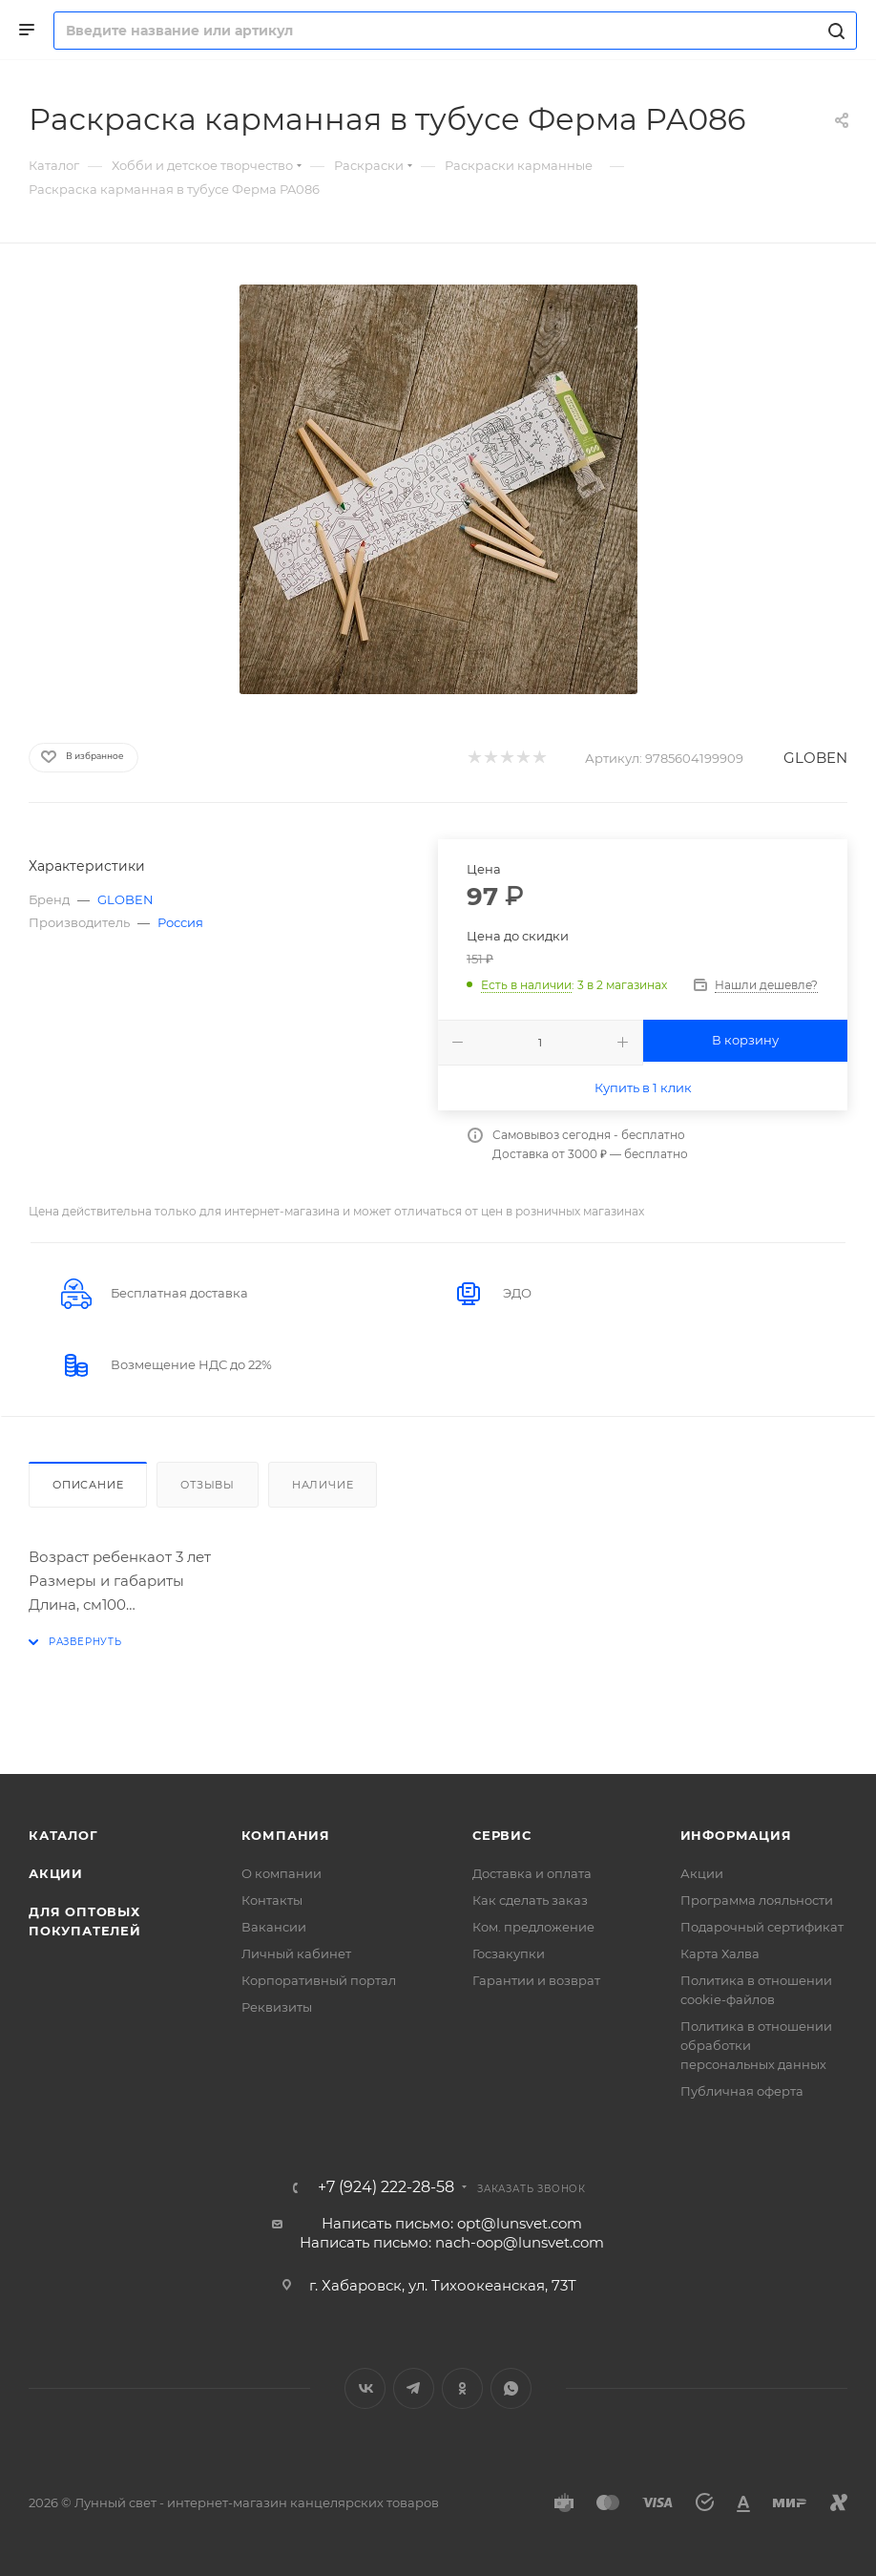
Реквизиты (276, 2007)
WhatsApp (511, 2388)
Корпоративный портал (318, 1980)
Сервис (502, 1835)
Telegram (413, 2388)
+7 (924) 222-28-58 (386, 2187)
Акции (56, 1873)
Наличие (323, 1484)
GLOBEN (815, 758)
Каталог (63, 1835)
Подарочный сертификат (762, 1926)
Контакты (271, 1900)
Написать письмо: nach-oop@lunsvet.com (452, 2242)
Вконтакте (365, 2388)
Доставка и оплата (532, 1873)
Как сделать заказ (530, 1900)
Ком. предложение (533, 1926)
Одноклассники (462, 2388)
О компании (281, 1873)
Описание (87, 1484)
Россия (180, 922)
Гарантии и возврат (536, 1980)
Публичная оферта (741, 2091)
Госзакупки (508, 1953)
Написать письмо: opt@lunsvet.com (452, 2223)
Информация (736, 1835)
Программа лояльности (756, 1900)
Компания (285, 1835)
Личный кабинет (296, 1953)
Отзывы (207, 1484)
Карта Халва (720, 1953)
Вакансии (273, 1926)
